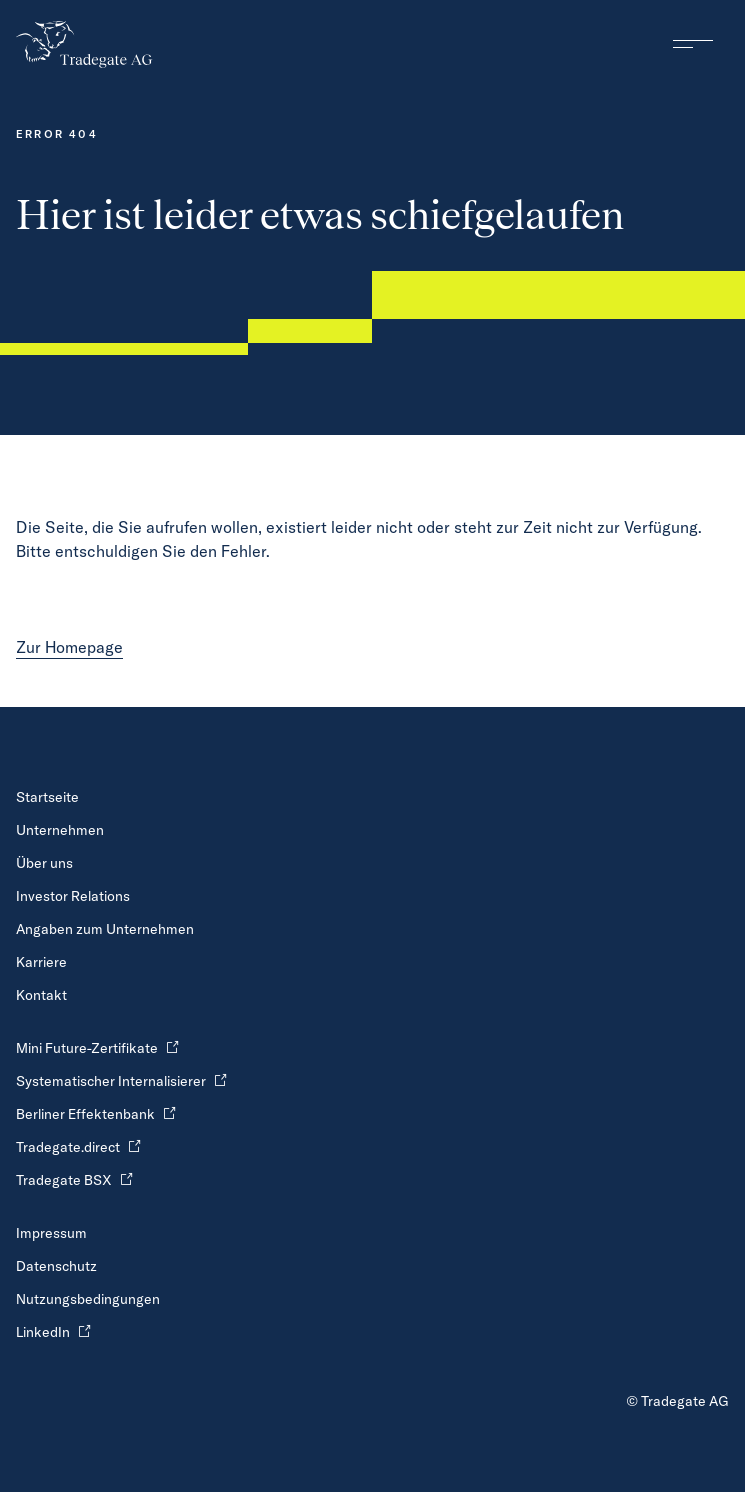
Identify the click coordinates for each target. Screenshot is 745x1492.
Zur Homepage (69, 647)
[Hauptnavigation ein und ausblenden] (693, 44)
